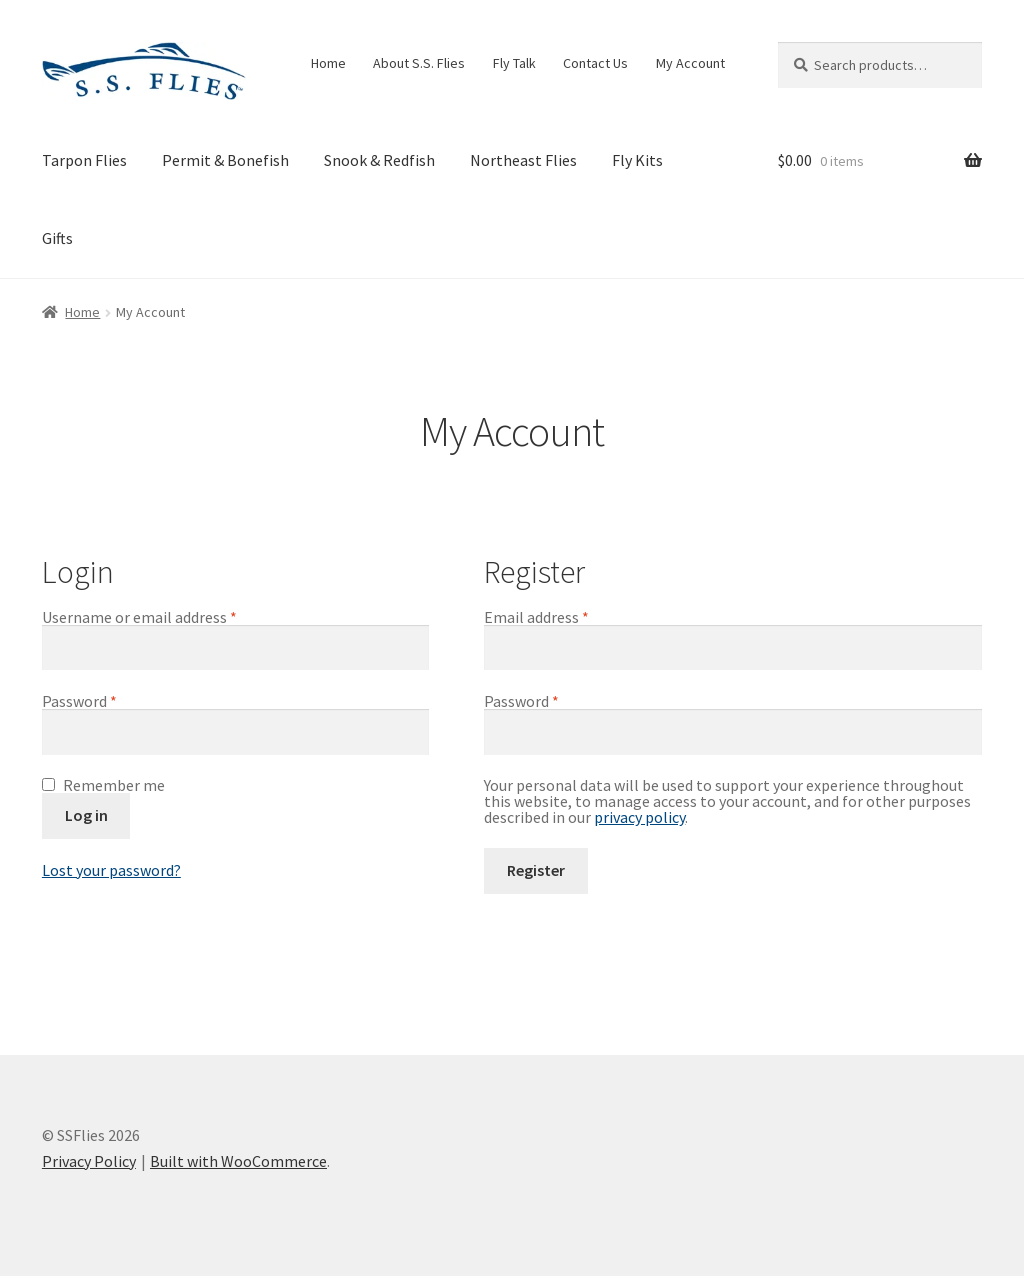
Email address (566, 617)
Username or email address (169, 617)
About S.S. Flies (419, 63)
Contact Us (595, 63)
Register (536, 870)
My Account (690, 63)
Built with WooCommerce (238, 1161)
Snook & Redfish (379, 160)
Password (109, 701)
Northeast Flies (523, 160)
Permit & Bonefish (225, 160)
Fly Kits (637, 160)
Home (328, 63)
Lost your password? (111, 870)
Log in (86, 815)
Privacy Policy (89, 1161)
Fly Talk (514, 63)
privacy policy (639, 817)
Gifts (57, 238)
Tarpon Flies (84, 160)
